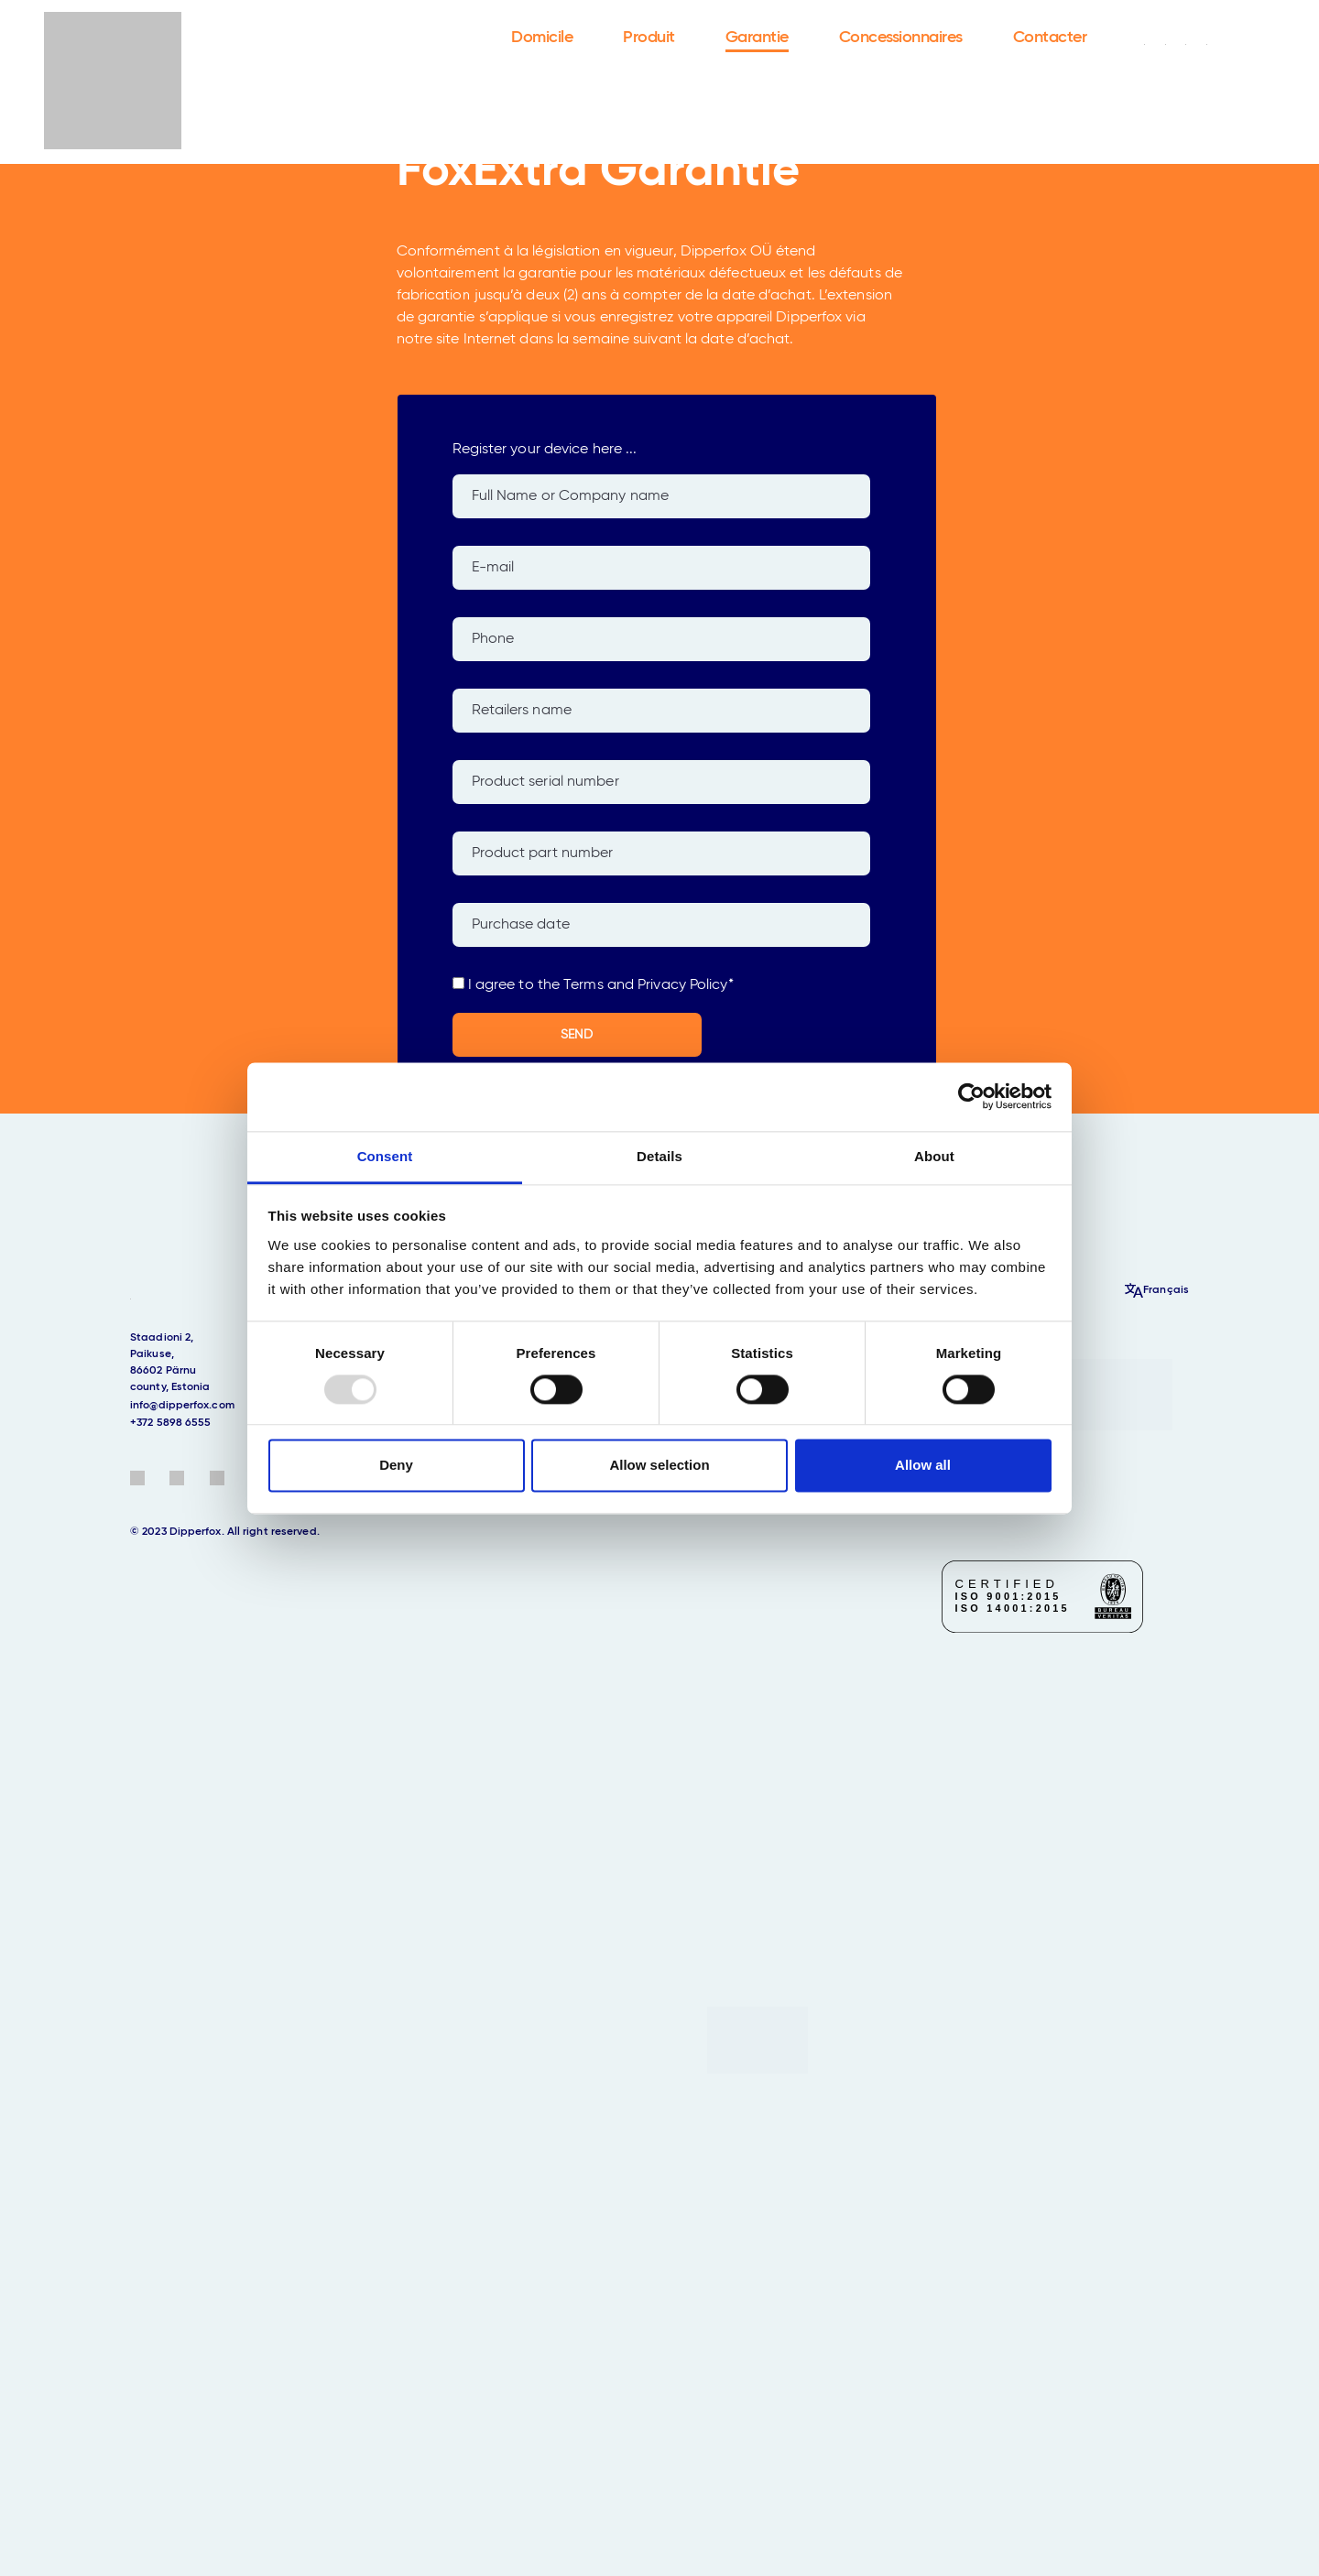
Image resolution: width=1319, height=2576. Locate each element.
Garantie (757, 37)
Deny (396, 1465)
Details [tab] (659, 1156)
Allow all (923, 1465)
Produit (649, 37)
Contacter (1050, 37)
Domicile (541, 37)
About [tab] (934, 1156)
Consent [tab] (385, 1156)
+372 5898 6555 (170, 1423)
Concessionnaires (901, 37)
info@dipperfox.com (182, 1405)
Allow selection (659, 1465)
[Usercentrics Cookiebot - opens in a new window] (971, 1096)
